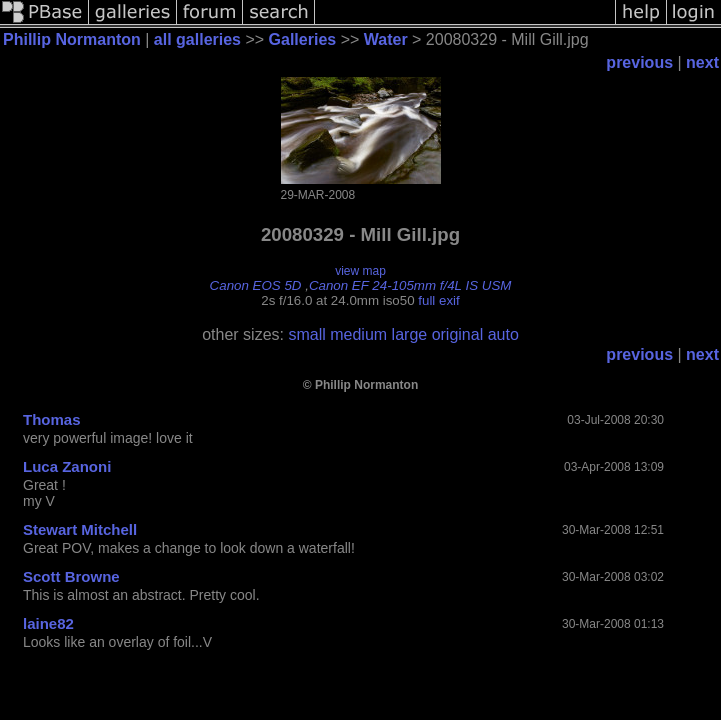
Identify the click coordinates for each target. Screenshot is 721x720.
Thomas (52, 419)
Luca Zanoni (67, 466)
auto (503, 334)
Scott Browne (71, 576)
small (306, 334)
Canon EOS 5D (256, 285)
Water (386, 39)
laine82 (48, 623)
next (702, 62)
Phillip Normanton (72, 39)
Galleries (303, 39)
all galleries (197, 39)
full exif (438, 300)
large (410, 334)
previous (639, 62)
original (458, 334)
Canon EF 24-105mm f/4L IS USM (410, 285)
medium (358, 334)
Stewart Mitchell (80, 529)
